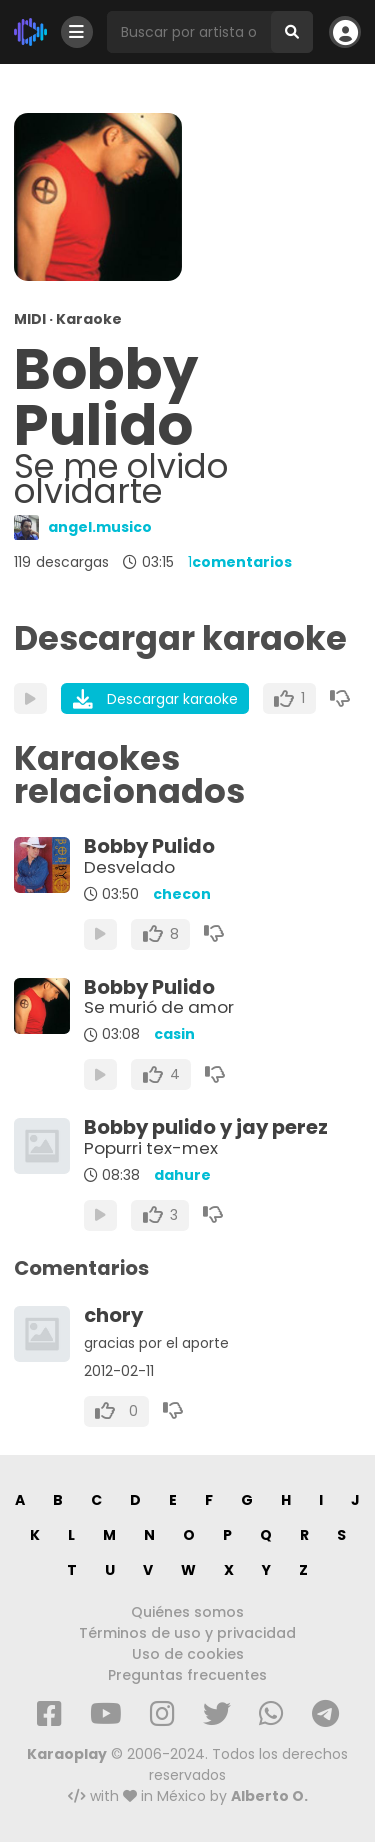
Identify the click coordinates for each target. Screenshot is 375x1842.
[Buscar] (292, 32)
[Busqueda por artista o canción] (189, 32)
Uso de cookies (188, 1654)
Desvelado (129, 867)
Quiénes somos (187, 1612)
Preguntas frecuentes (187, 1675)
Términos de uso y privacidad (187, 1633)
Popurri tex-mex (151, 1148)
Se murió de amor (159, 1007)
